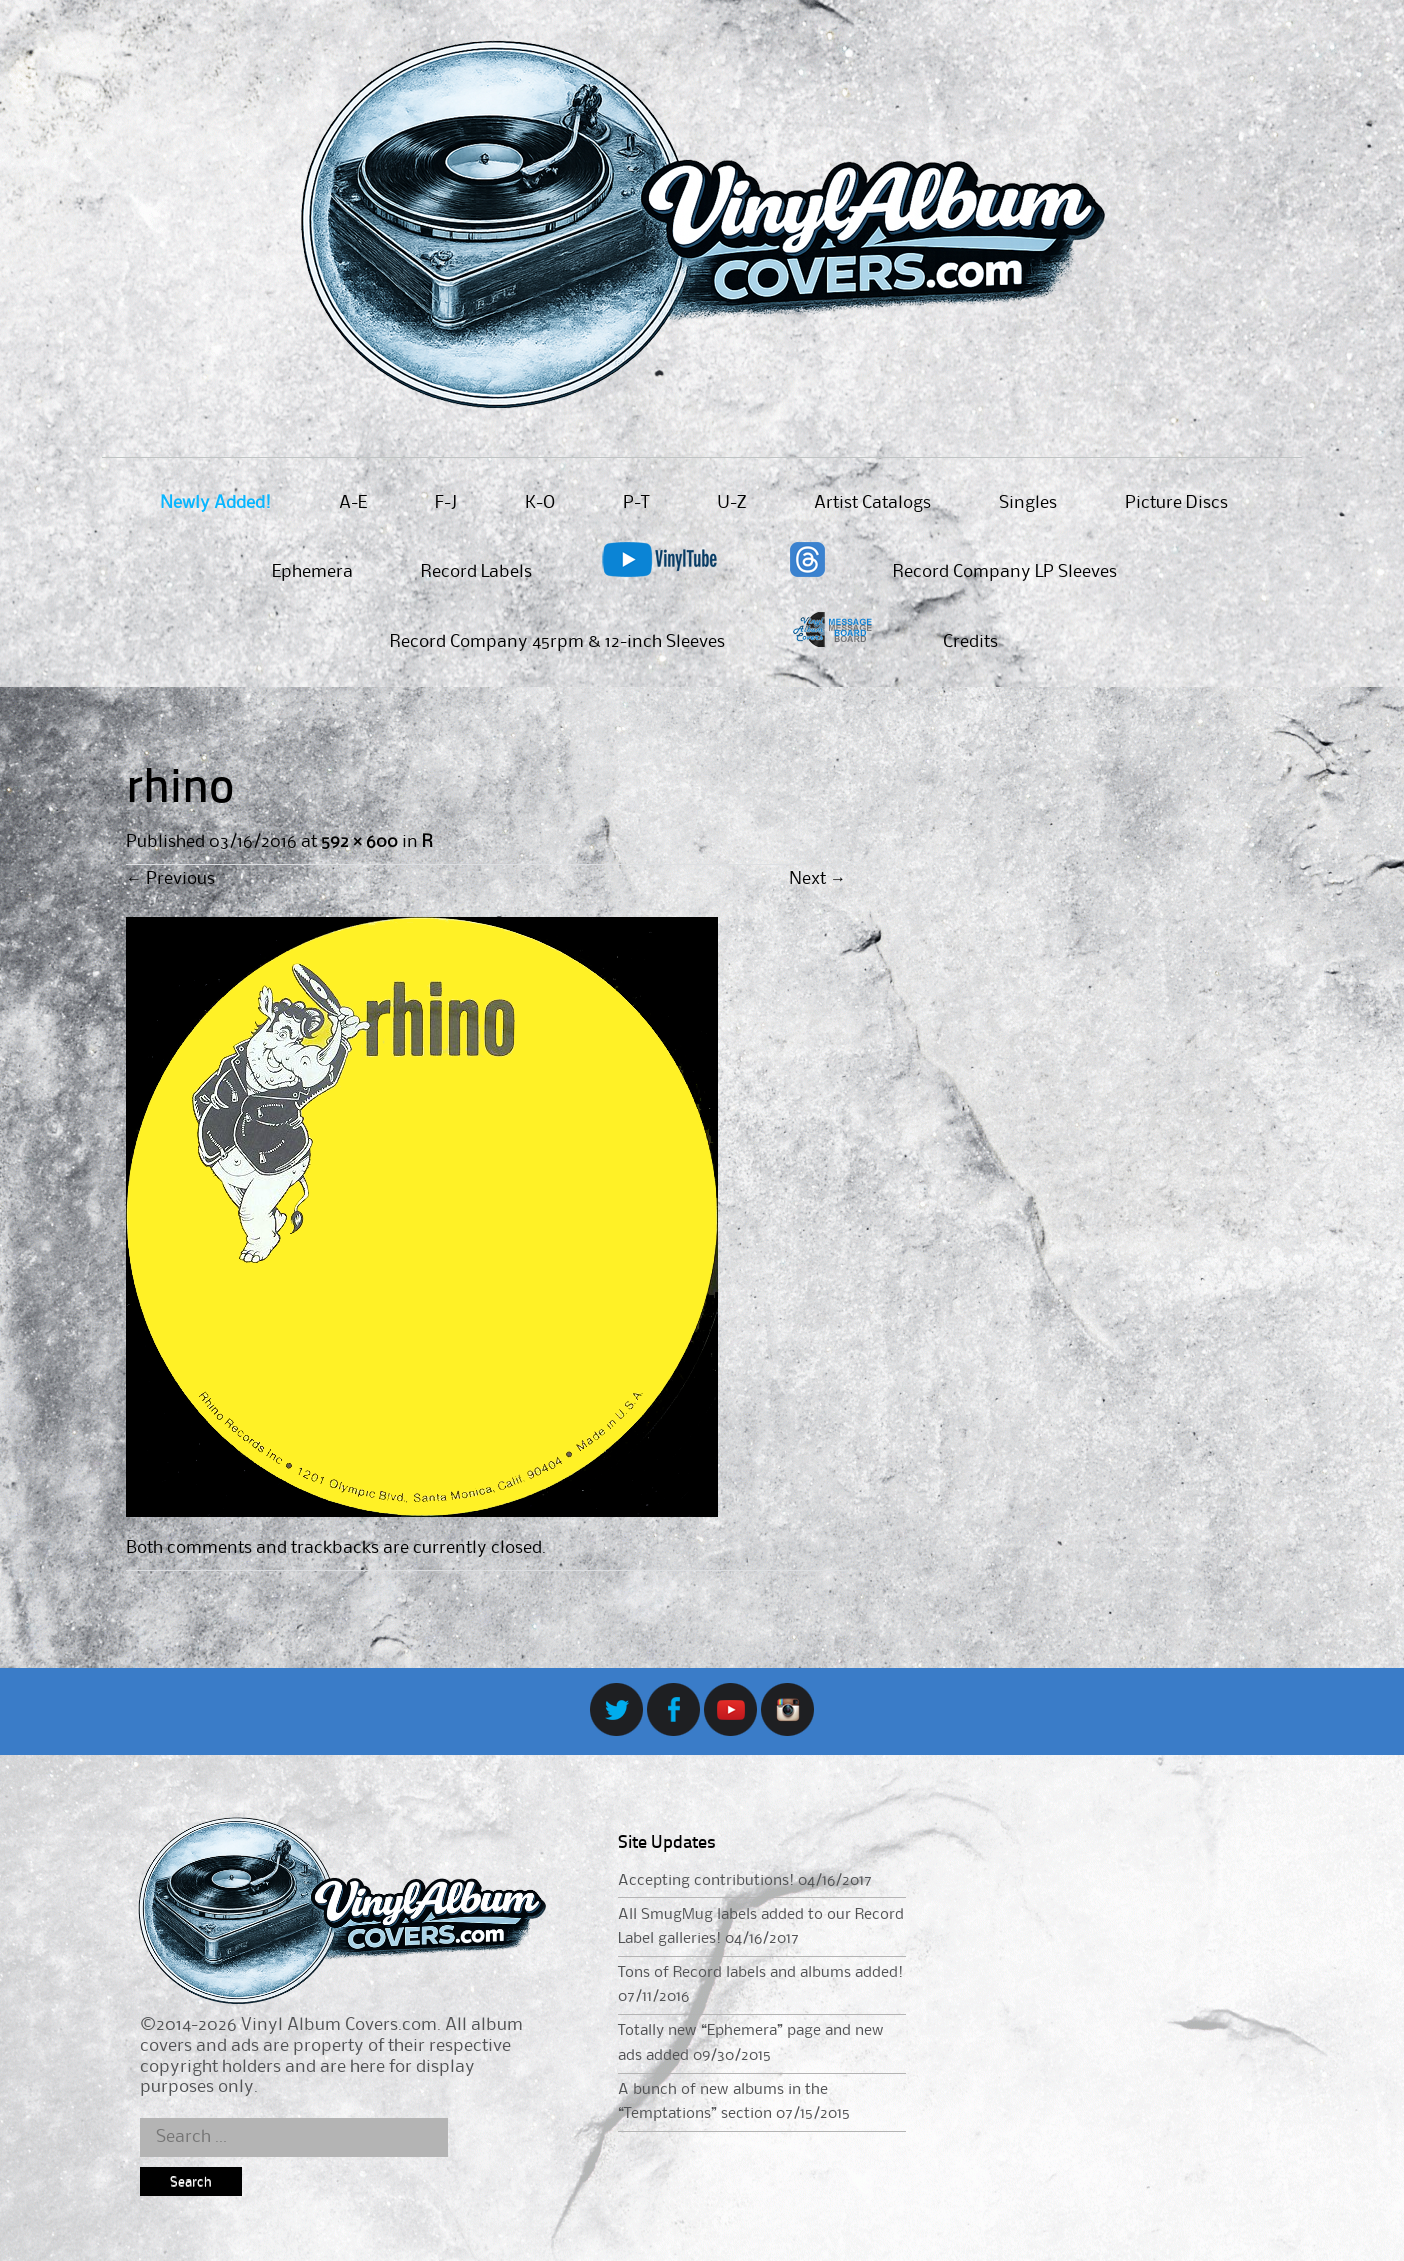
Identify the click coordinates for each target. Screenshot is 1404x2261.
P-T (636, 503)
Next (817, 879)
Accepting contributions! (706, 1881)
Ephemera (312, 572)
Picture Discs (1176, 503)
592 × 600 (359, 842)
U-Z (731, 503)
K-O (540, 503)
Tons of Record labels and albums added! (760, 1973)
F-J (446, 503)
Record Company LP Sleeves (1005, 572)
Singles (1028, 503)
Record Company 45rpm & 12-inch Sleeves (557, 642)
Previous (170, 879)
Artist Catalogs (872, 503)
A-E (353, 503)
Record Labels (476, 572)
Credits (970, 642)
